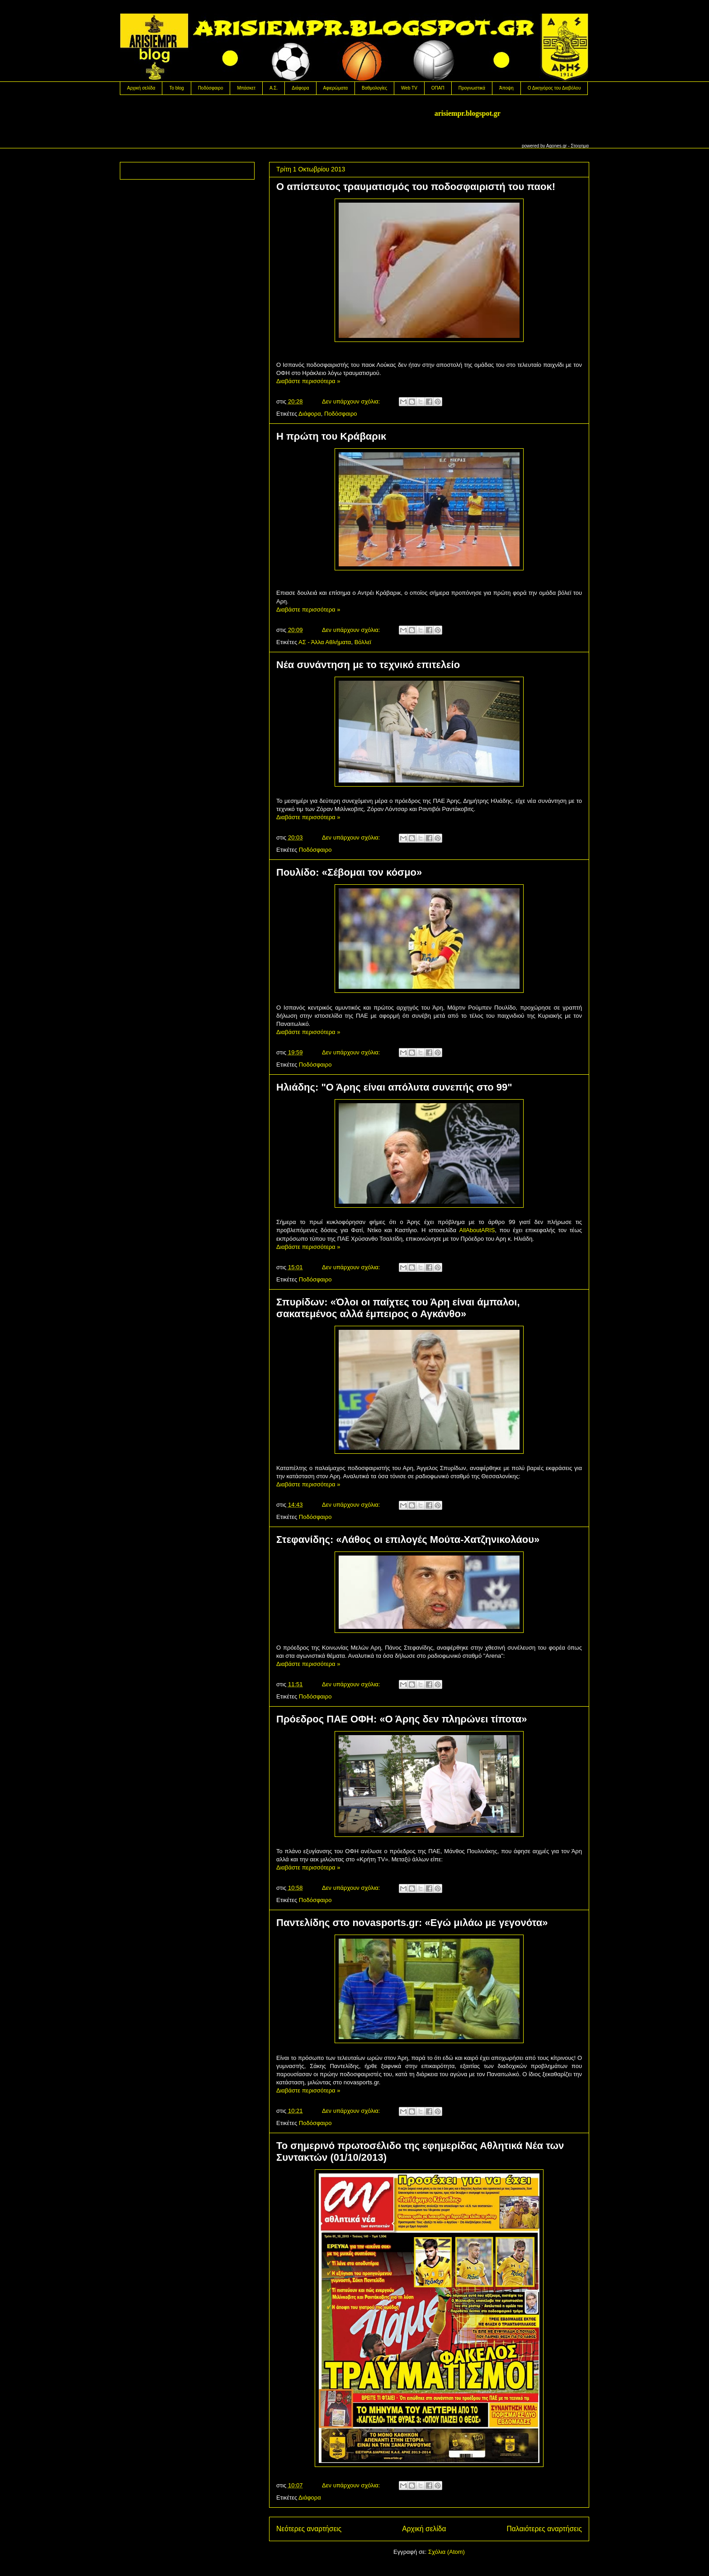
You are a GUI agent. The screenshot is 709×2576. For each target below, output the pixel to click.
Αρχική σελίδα (141, 87)
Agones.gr (556, 145)
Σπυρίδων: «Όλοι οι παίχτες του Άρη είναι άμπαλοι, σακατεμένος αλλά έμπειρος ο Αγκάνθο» (398, 1307)
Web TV (409, 87)
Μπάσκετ (246, 87)
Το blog (176, 87)
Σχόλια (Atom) (446, 2551)
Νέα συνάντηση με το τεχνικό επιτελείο (368, 664)
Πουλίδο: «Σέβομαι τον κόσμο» (349, 872)
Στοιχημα (580, 145)
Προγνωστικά (471, 87)
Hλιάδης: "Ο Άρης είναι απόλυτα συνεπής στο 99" (394, 1087)
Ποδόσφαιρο (210, 87)
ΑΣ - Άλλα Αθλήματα (324, 642)
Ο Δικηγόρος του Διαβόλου (554, 87)
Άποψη (506, 87)
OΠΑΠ (437, 87)
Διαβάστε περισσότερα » (308, 381)
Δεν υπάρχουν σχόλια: (352, 401)
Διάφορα (300, 87)
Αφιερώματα (335, 87)
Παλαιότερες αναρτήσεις (544, 2529)
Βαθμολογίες (374, 87)
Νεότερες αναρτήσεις (308, 2529)
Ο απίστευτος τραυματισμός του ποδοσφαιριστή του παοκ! (415, 186)
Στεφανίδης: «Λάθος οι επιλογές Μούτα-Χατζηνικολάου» (407, 1539)
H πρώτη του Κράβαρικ (331, 436)
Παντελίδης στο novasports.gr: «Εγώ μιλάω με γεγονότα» (412, 1922)
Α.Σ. (273, 87)
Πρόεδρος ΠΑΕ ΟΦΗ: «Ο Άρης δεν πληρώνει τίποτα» (401, 1719)
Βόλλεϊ (362, 642)
